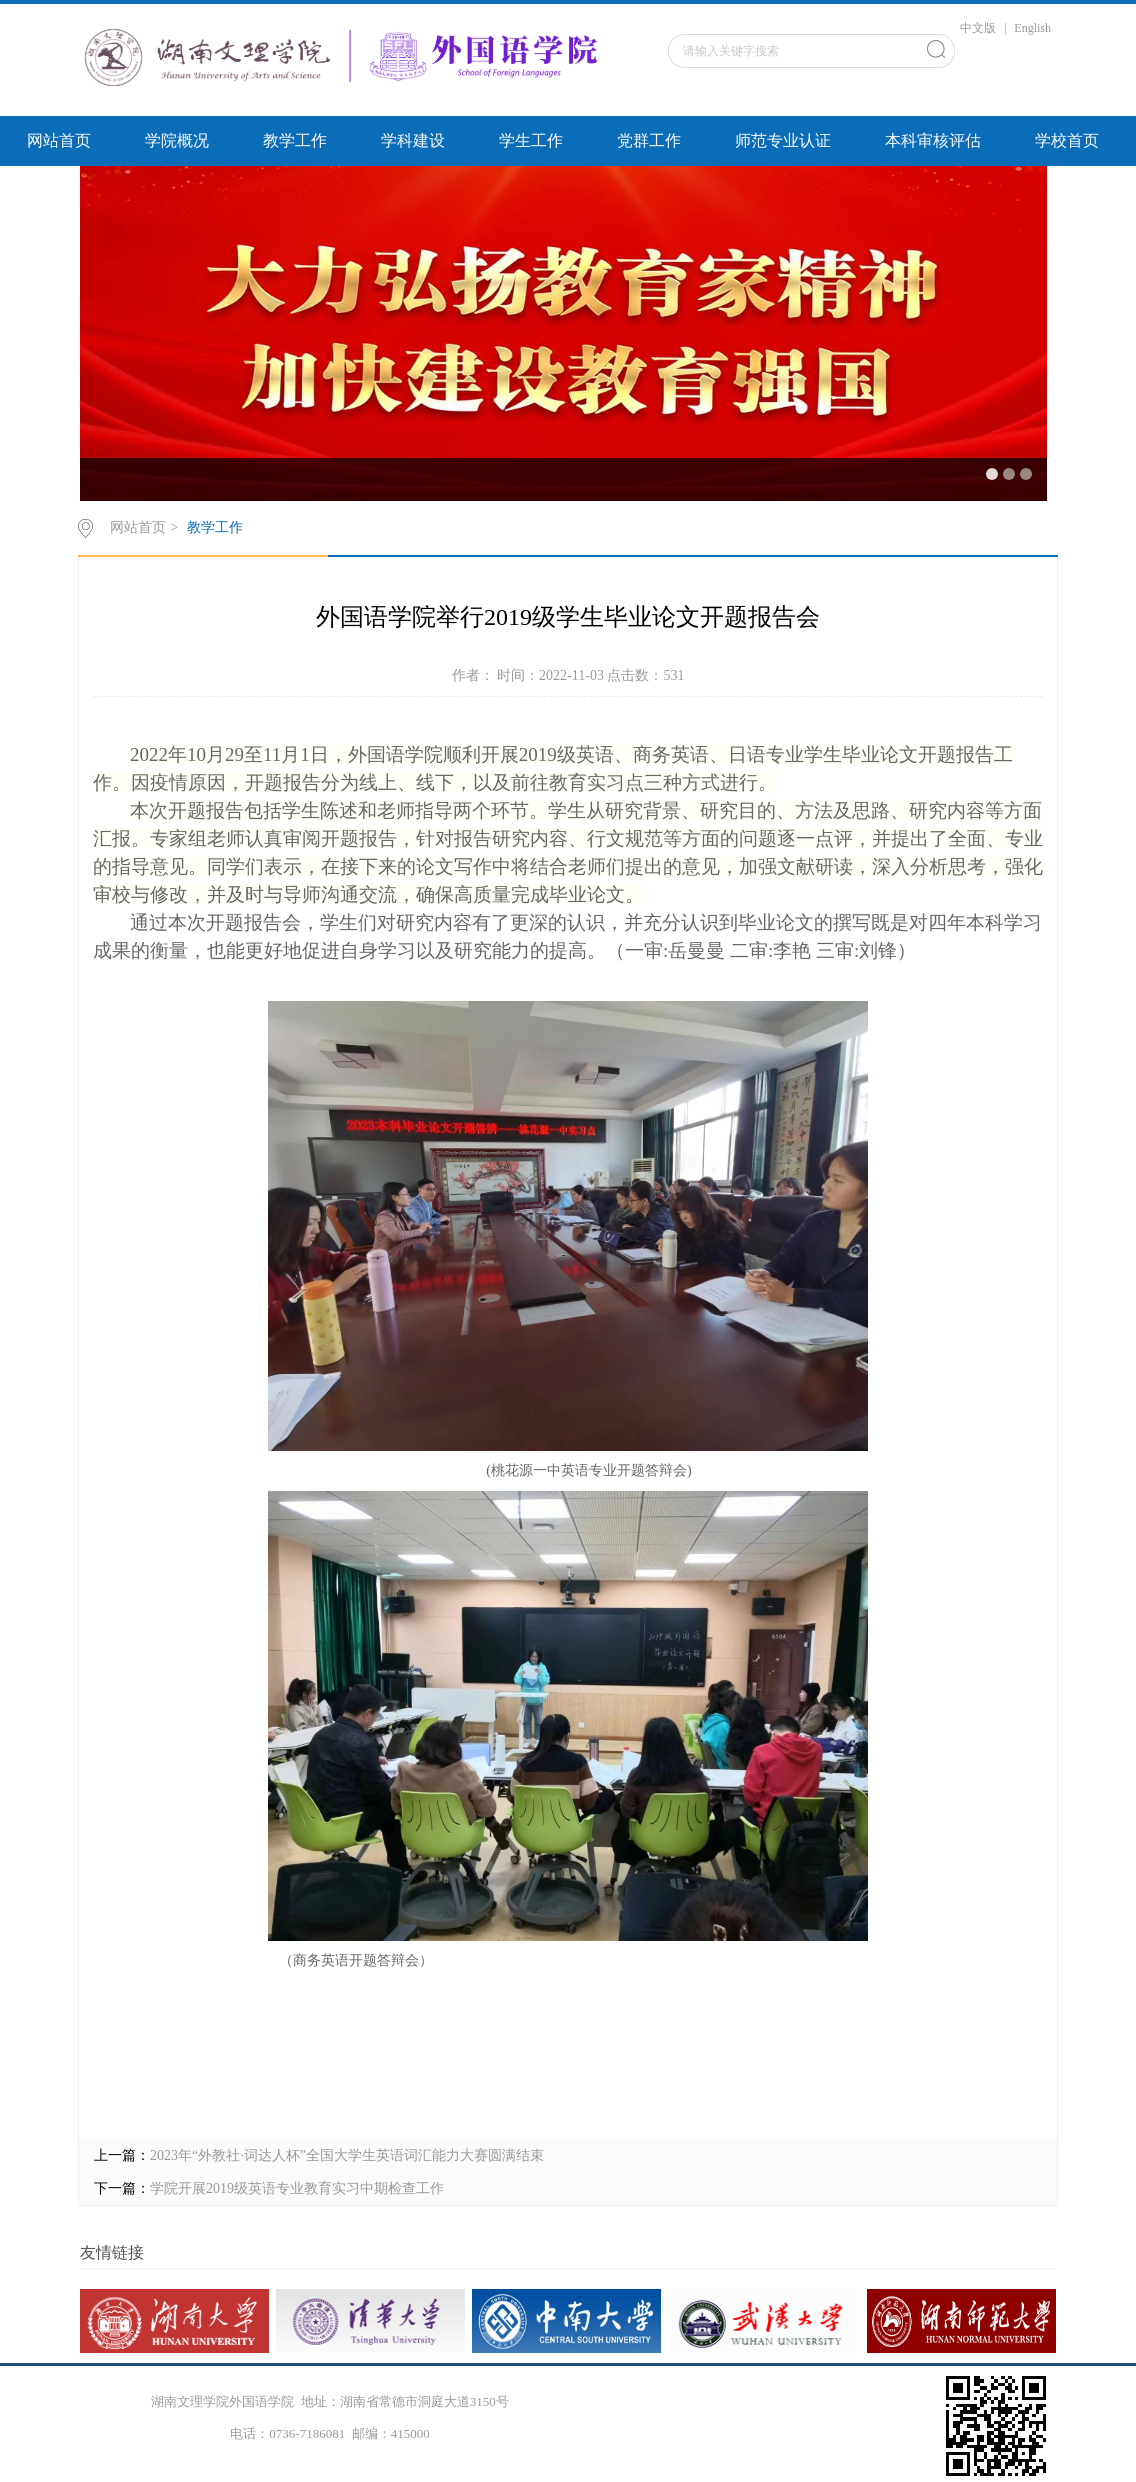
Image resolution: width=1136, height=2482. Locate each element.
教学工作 (295, 140)
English (1032, 28)
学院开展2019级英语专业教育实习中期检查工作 (297, 2188)
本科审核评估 (933, 140)
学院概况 (177, 140)
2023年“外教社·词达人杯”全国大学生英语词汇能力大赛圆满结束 (347, 2155)
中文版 (978, 28)
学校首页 (1067, 140)
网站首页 (59, 140)
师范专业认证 (783, 140)
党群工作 (649, 140)
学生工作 (531, 140)
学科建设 (413, 140)
